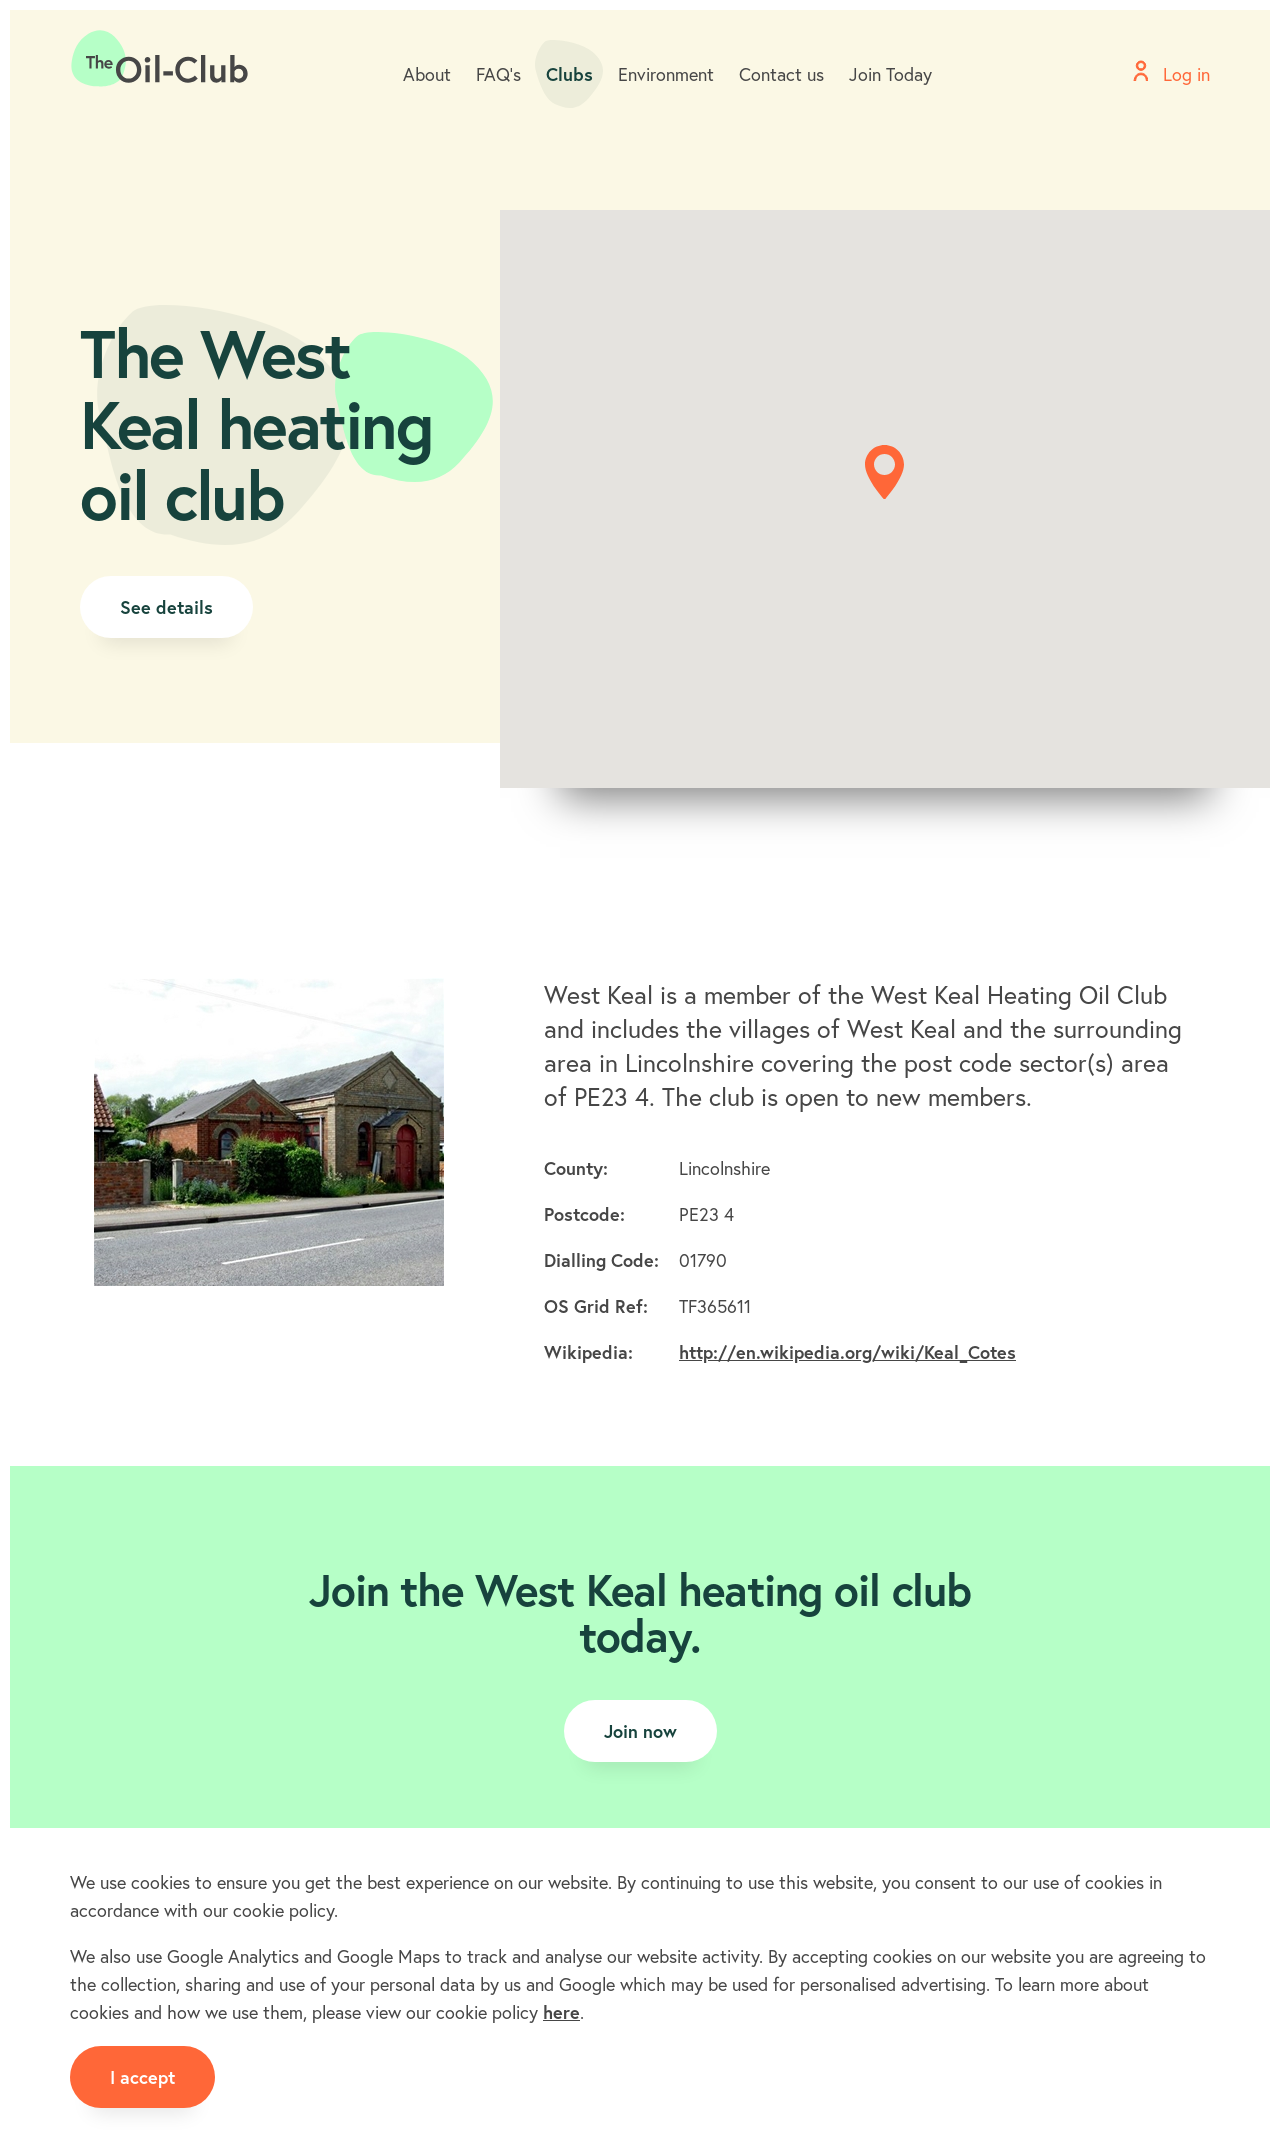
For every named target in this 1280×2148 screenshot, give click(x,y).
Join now (640, 1731)
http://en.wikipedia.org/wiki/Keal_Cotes (847, 1352)
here (561, 2012)
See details (166, 607)
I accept (142, 2077)
